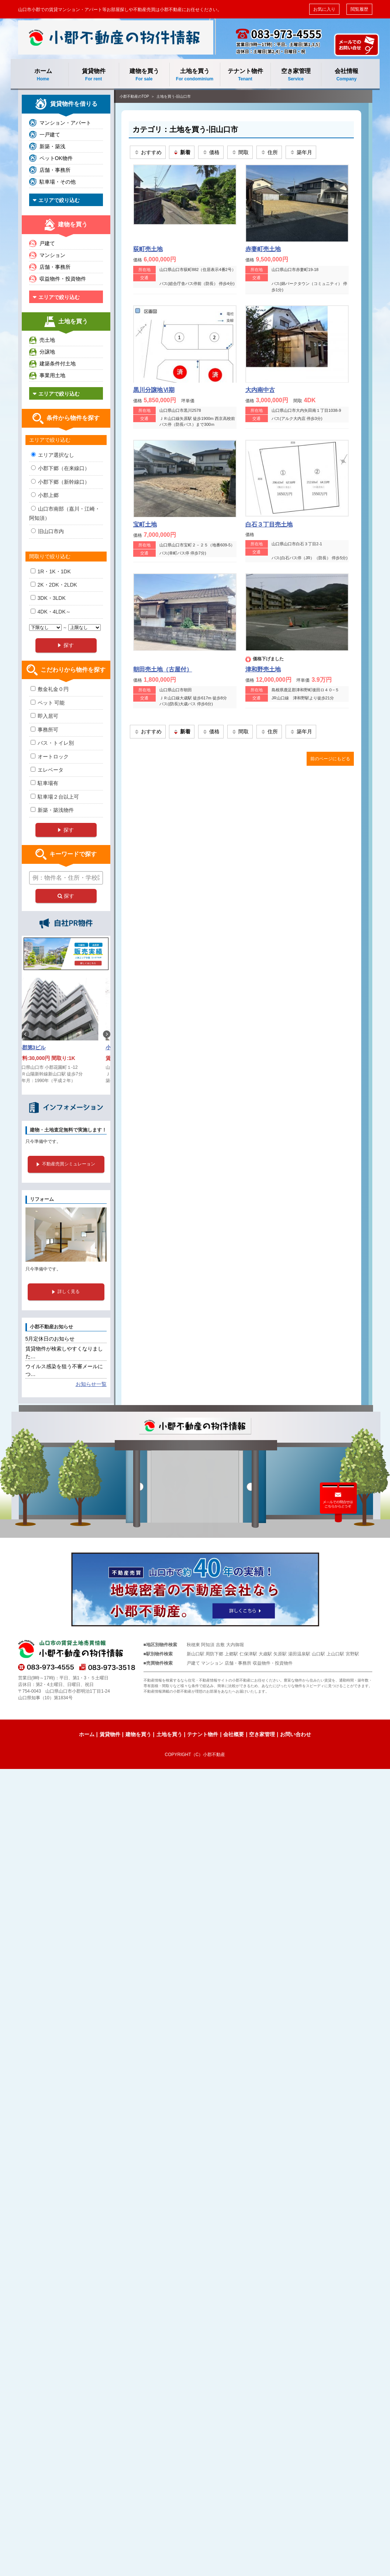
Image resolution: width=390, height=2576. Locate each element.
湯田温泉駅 (299, 1654)
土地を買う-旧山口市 (173, 96)
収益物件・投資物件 (62, 279)
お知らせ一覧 (91, 1384)
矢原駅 (280, 1654)
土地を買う (195, 75)
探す (66, 896)
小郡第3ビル (39, 1047)
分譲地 (47, 352)
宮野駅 (352, 1654)
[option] (66, 1034)
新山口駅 (195, 1654)
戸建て (47, 243)
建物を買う (144, 75)
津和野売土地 (263, 669)
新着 (181, 152)
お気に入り (324, 9)
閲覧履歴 (359, 9)
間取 (240, 152)
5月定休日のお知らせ (50, 1339)
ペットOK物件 (56, 158)
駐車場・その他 (57, 182)
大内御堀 (235, 1644)
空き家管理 (296, 75)
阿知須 (207, 1644)
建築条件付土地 (57, 363)
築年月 (301, 152)
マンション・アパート (65, 123)
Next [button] (106, 1034)
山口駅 (318, 1654)
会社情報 (346, 75)
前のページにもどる (330, 758)
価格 (211, 152)
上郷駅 (231, 1654)
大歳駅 (265, 1654)
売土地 (47, 340)
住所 (269, 152)
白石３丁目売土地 (269, 524)
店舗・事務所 (54, 170)
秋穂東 (193, 1644)
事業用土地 (52, 375)
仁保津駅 (248, 1654)
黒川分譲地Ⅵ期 (154, 390)
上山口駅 (335, 1654)
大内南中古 (260, 390)
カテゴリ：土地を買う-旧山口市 (185, 129)
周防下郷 (214, 1654)
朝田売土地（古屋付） (162, 669)
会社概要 (233, 1734)
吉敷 (220, 1644)
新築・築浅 (52, 146)
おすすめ (148, 152)
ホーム (43, 75)
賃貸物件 (94, 75)
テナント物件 (245, 75)
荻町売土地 (148, 249)
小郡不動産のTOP (134, 96)
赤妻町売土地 (263, 249)
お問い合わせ (295, 1734)
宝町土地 (145, 524)
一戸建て (49, 135)
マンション (52, 255)
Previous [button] (25, 1034)
